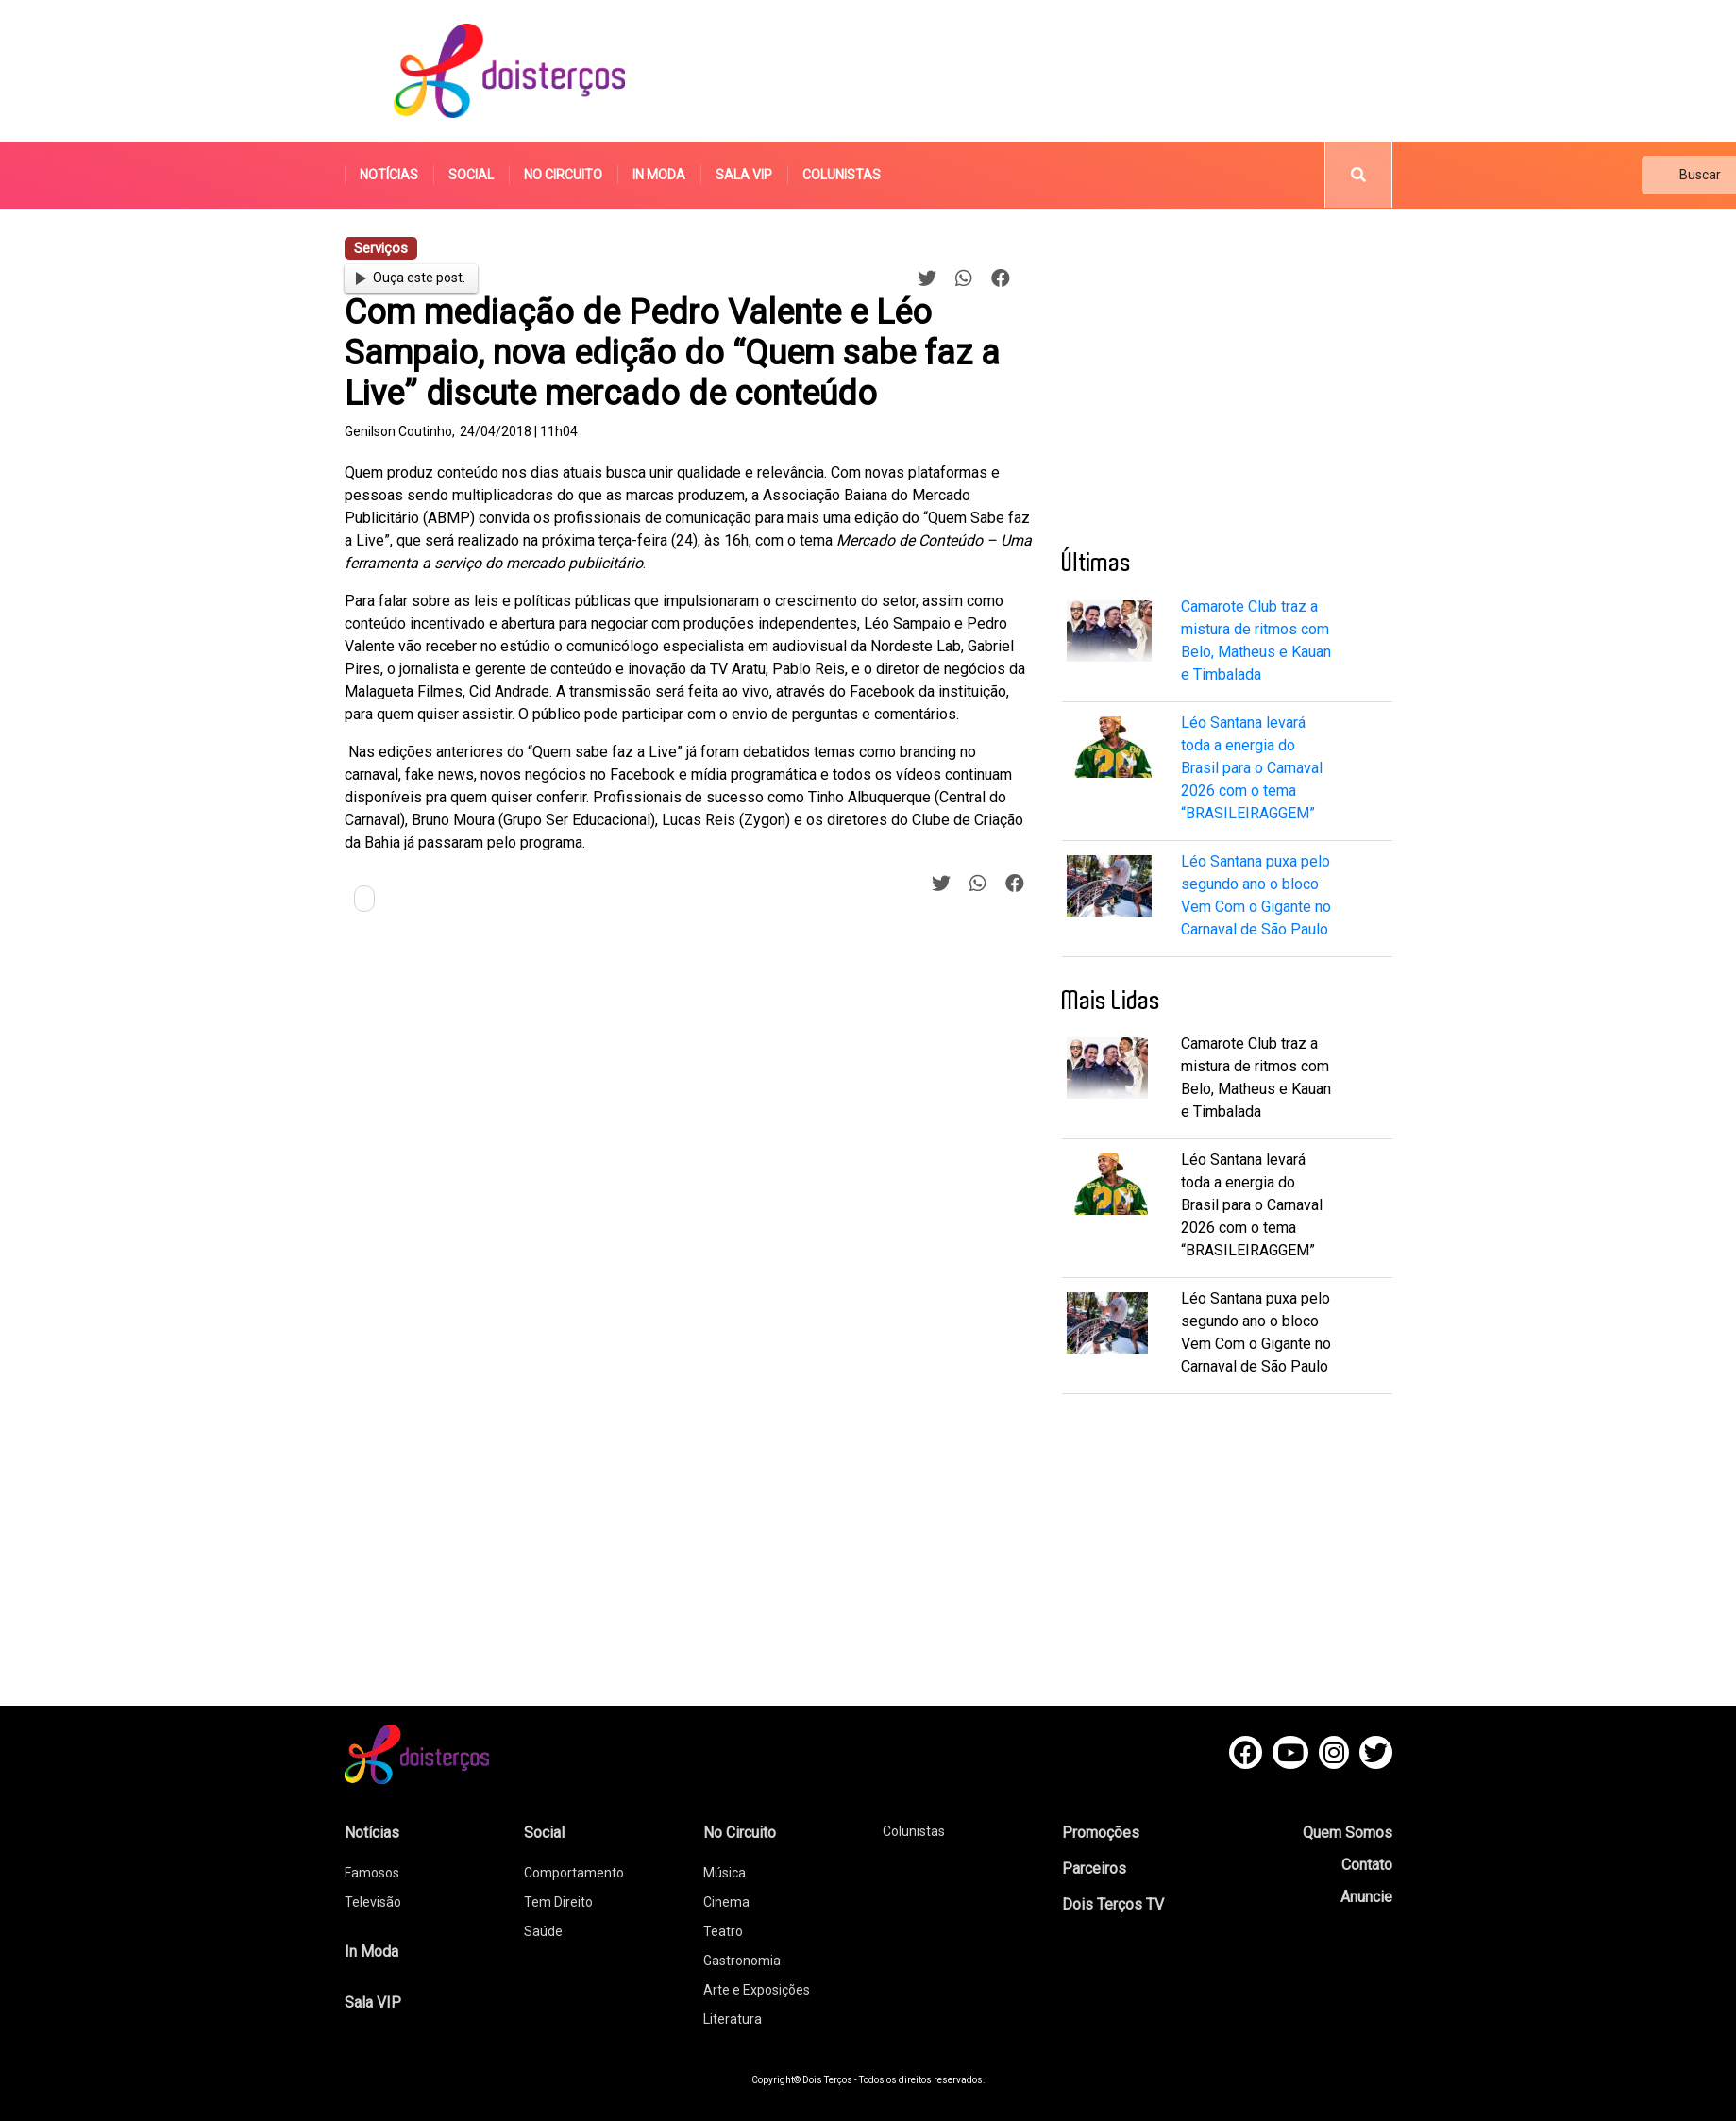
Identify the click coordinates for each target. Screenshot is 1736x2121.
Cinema (726, 1902)
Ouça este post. (410, 277)
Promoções (1100, 1833)
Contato (1366, 1865)
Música (724, 1872)
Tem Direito (558, 1902)
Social (471, 174)
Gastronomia (742, 1960)
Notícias (389, 174)
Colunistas (841, 174)
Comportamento (574, 1872)
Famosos (372, 1872)
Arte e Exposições (756, 1989)
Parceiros (1094, 1868)
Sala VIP (744, 174)
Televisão (373, 1902)
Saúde (543, 1931)
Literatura (732, 2019)
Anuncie (1366, 1897)
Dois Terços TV (1113, 1904)
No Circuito (563, 174)
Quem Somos (1347, 1833)
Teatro (723, 1931)
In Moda (658, 174)
